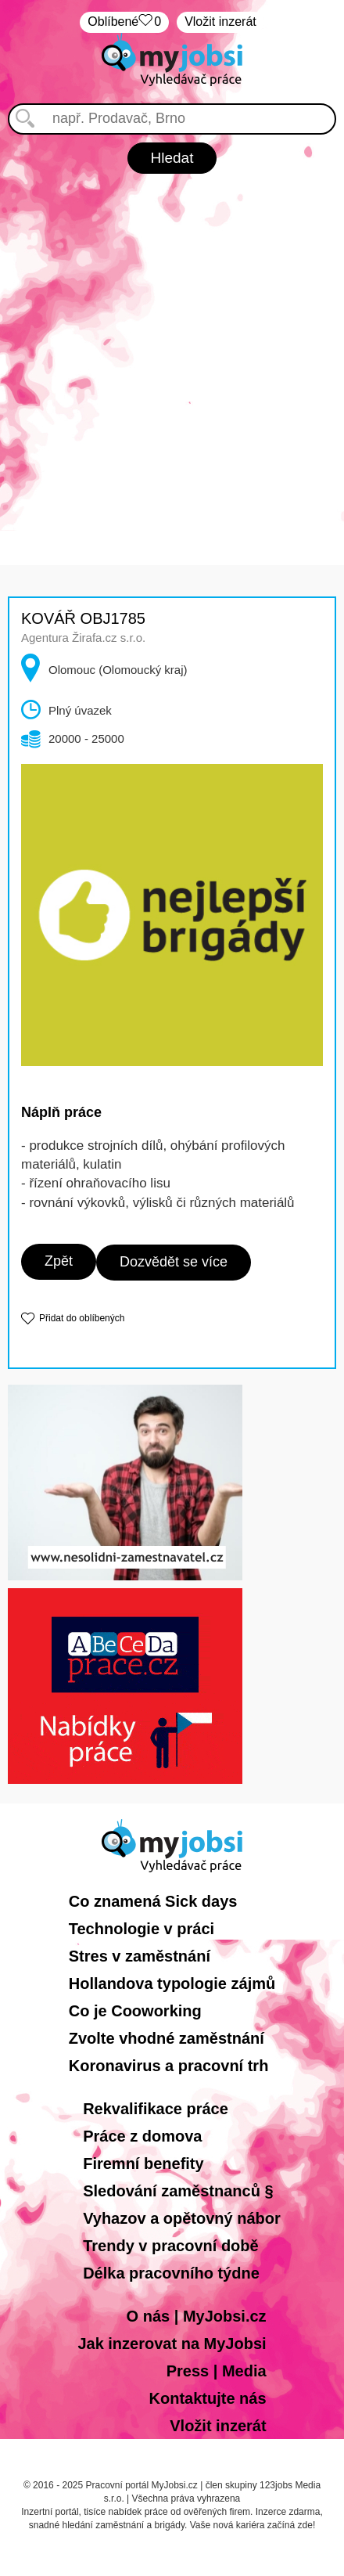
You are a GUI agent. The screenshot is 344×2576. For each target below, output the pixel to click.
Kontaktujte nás (208, 2398)
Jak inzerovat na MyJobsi (171, 2343)
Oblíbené (124, 22)
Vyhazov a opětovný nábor (182, 2218)
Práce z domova (142, 2136)
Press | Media (217, 2371)
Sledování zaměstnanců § (178, 2191)
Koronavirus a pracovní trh (169, 2065)
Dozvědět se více (174, 1262)
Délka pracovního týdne (171, 2273)
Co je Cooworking (135, 2010)
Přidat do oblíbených (81, 1318)
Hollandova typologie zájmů (172, 1983)
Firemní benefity (143, 2163)
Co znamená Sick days (153, 1901)
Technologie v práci (141, 1928)
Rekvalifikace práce (155, 2108)
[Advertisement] (172, 354)
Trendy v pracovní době (171, 2245)
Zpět (59, 1261)
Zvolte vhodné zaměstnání (166, 2038)
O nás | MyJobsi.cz (197, 2316)
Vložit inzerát (220, 21)
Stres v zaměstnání (139, 1956)
